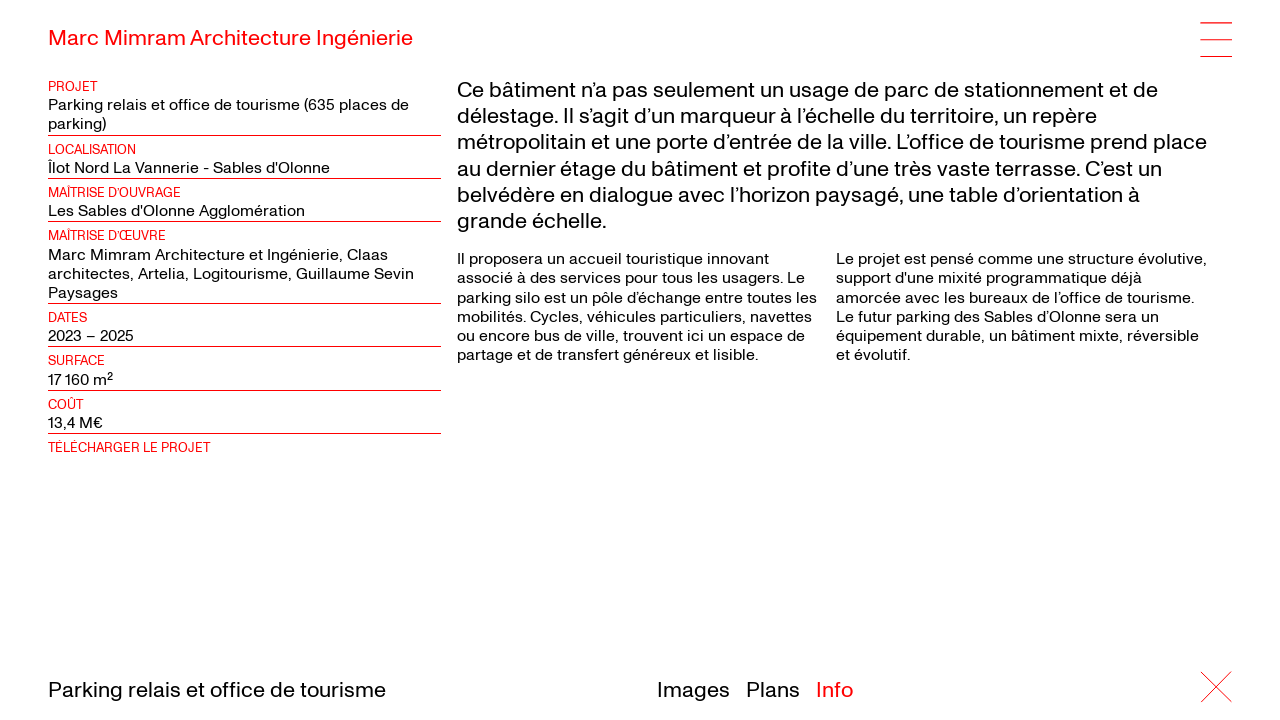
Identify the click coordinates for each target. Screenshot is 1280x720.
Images (693, 690)
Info (834, 690)
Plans (773, 690)
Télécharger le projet (129, 448)
